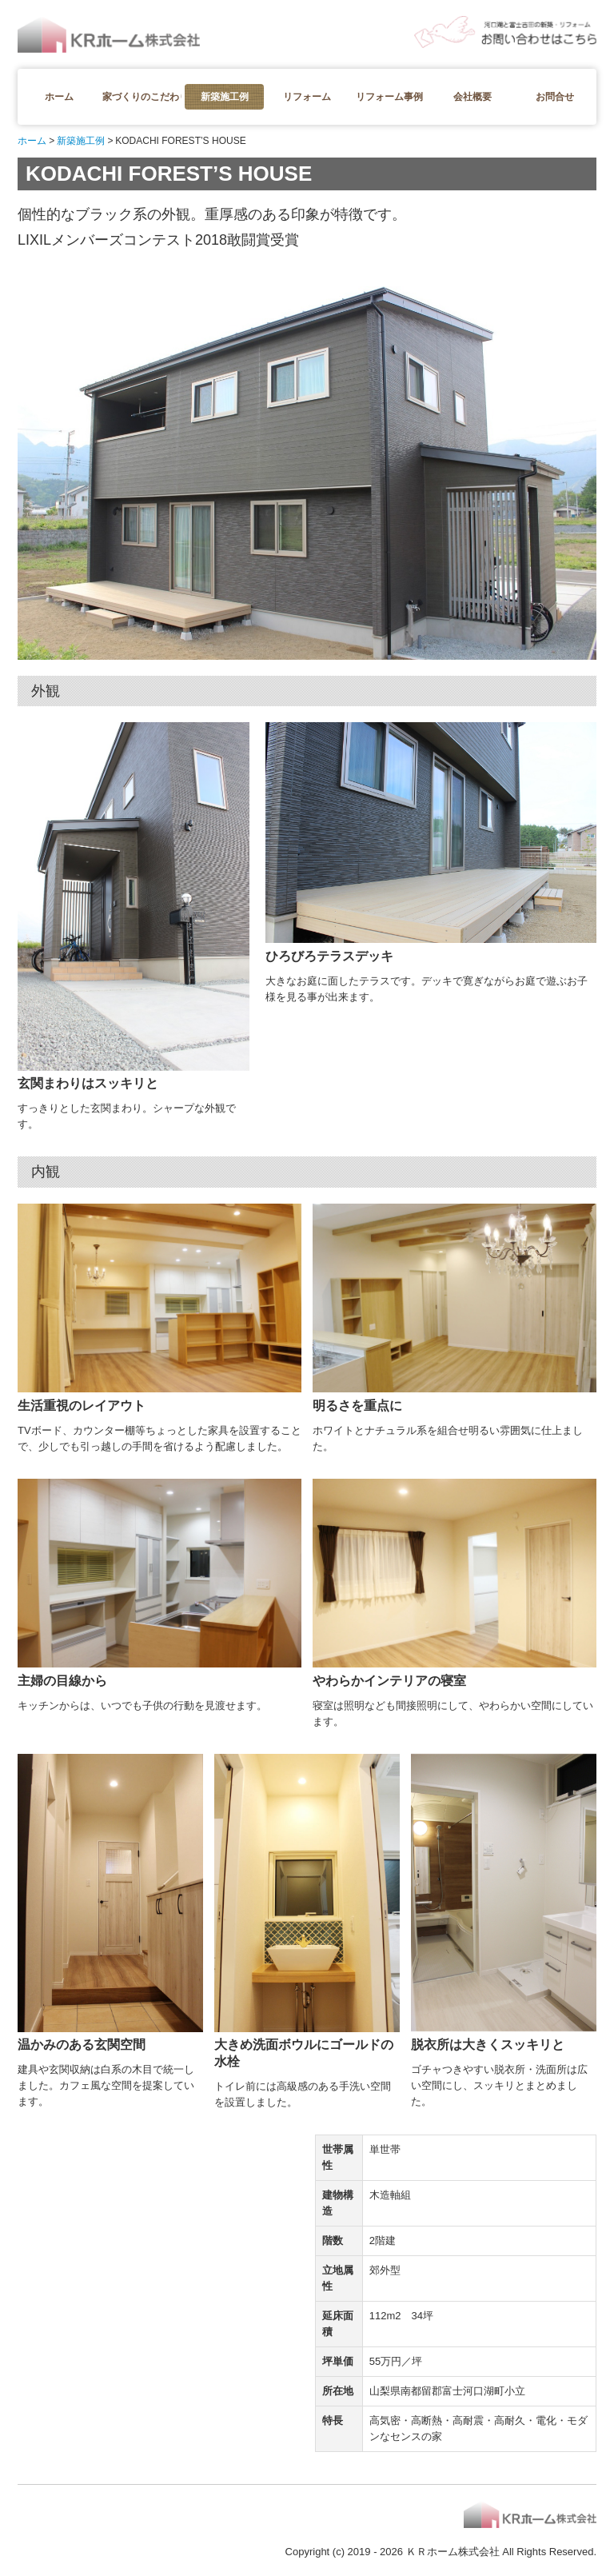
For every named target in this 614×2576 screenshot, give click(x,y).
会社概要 (472, 96)
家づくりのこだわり (141, 96)
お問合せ (555, 96)
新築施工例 (225, 96)
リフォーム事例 (389, 96)
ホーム (59, 96)
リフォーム (307, 96)
